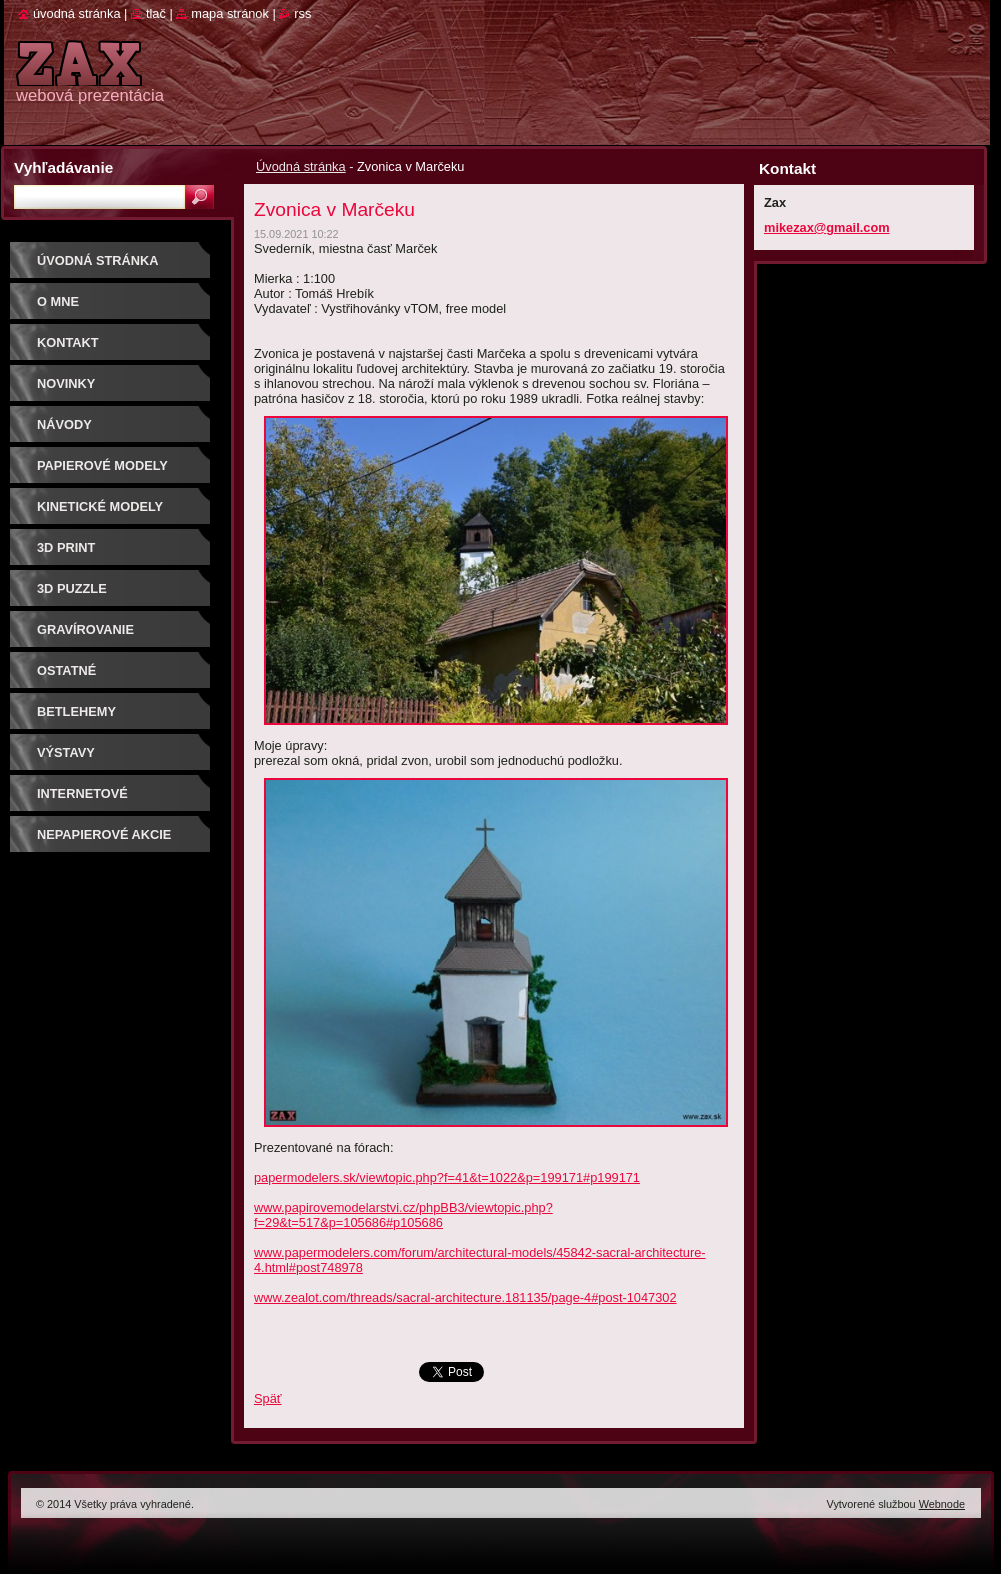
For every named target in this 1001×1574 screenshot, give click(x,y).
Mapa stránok (230, 13)
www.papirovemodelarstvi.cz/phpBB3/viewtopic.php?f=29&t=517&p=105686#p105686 (403, 1215)
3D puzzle (72, 588)
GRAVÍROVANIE (85, 629)
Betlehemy (76, 711)
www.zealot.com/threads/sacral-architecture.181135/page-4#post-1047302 (465, 1297)
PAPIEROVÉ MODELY (102, 465)
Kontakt (68, 342)
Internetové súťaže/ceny (82, 800)
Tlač (156, 13)
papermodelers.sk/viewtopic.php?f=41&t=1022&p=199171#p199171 (447, 1177)
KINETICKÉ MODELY (100, 506)
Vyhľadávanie (63, 167)
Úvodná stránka (301, 166)
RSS (302, 13)
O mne (58, 301)
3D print (66, 547)
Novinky (66, 383)
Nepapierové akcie (104, 834)
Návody (64, 424)
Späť (268, 1398)
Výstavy (66, 752)
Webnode (942, 1504)
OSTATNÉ (66, 670)
